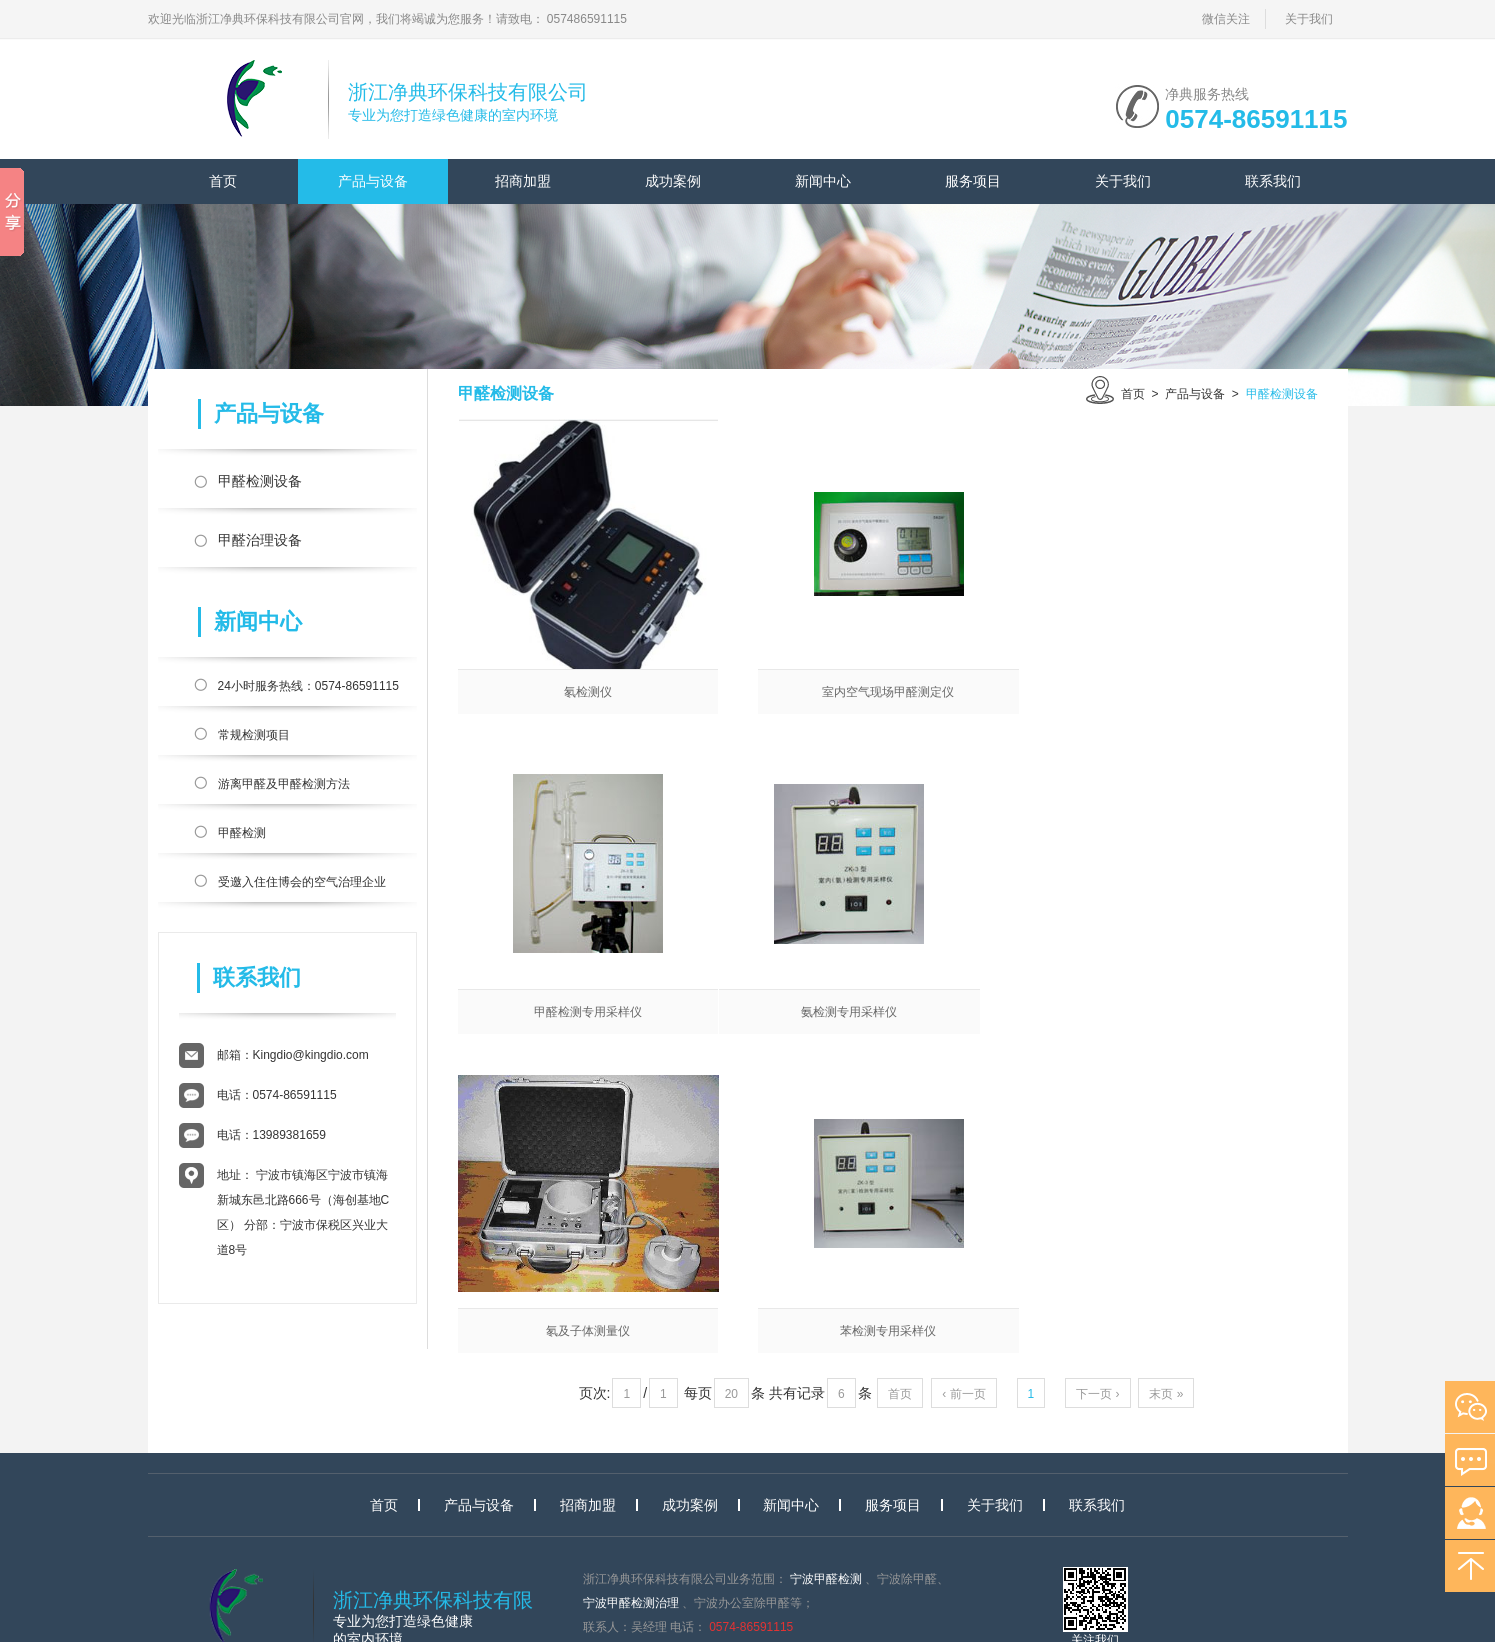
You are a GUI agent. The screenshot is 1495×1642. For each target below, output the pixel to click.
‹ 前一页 (963, 1079)
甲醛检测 (242, 833)
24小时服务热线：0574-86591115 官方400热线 (308, 690)
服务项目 (973, 181)
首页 (223, 181)
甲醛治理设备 (260, 540)
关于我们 (1309, 19)
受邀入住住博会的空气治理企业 (302, 882)
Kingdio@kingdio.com (311, 1055)
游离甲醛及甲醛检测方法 (284, 784)
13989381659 (289, 1135)
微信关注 (1226, 19)
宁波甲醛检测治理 (631, 1499)
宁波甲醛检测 (826, 1475)
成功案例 (673, 181)
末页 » (1166, 1079)
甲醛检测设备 (260, 481)
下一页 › (1097, 1079)
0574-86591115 (1256, 117)
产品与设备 (373, 181)
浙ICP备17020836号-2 (691, 1595)
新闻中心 (823, 181)
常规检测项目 (254, 735)
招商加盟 (523, 181)
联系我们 (1273, 181)
